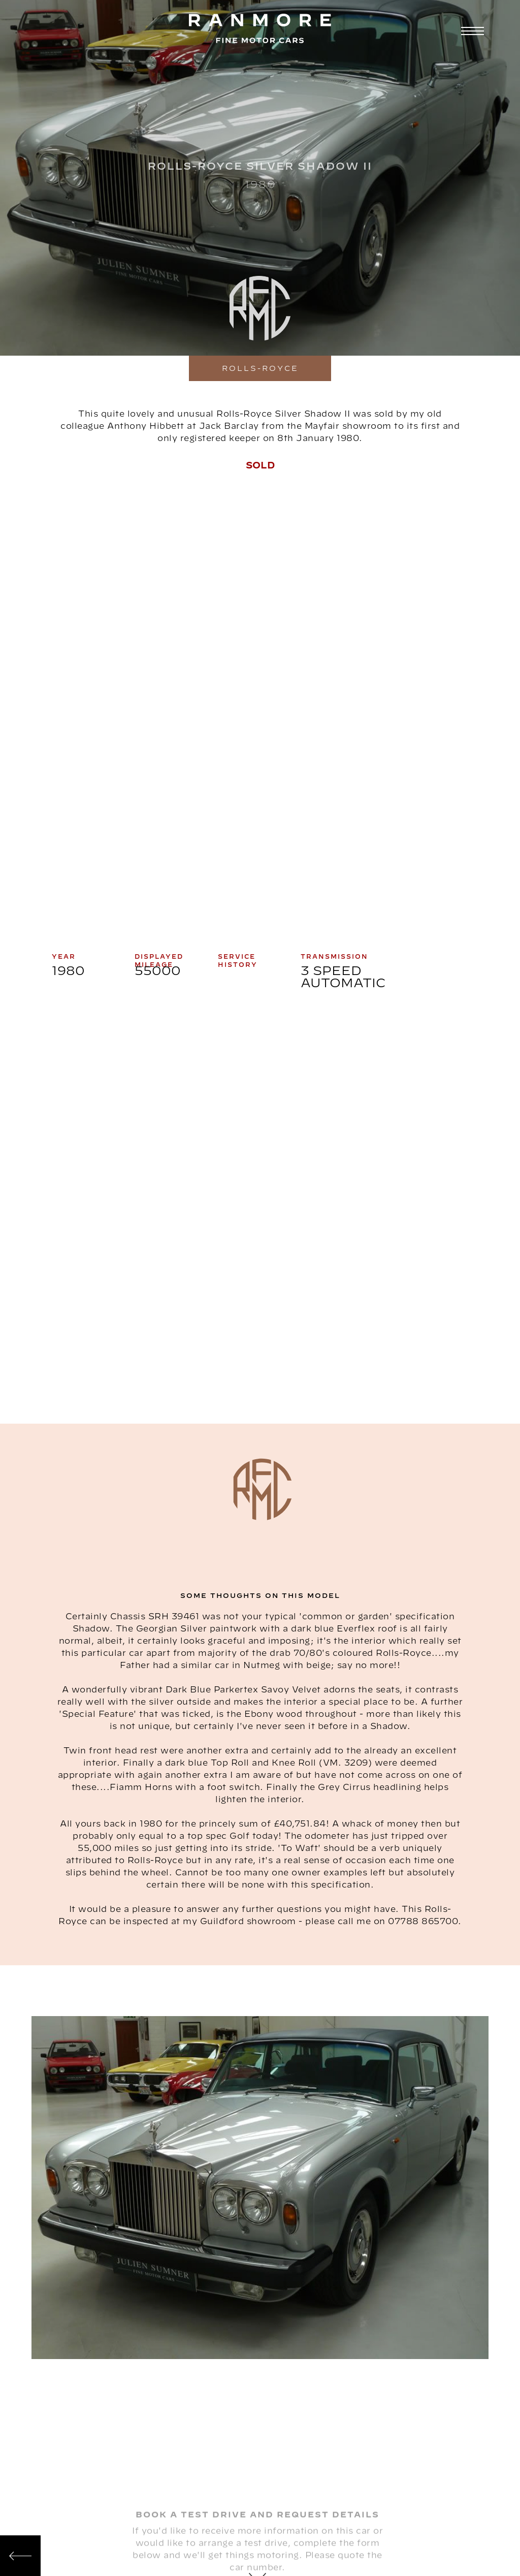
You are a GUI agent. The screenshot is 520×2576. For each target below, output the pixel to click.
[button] (470, 32)
